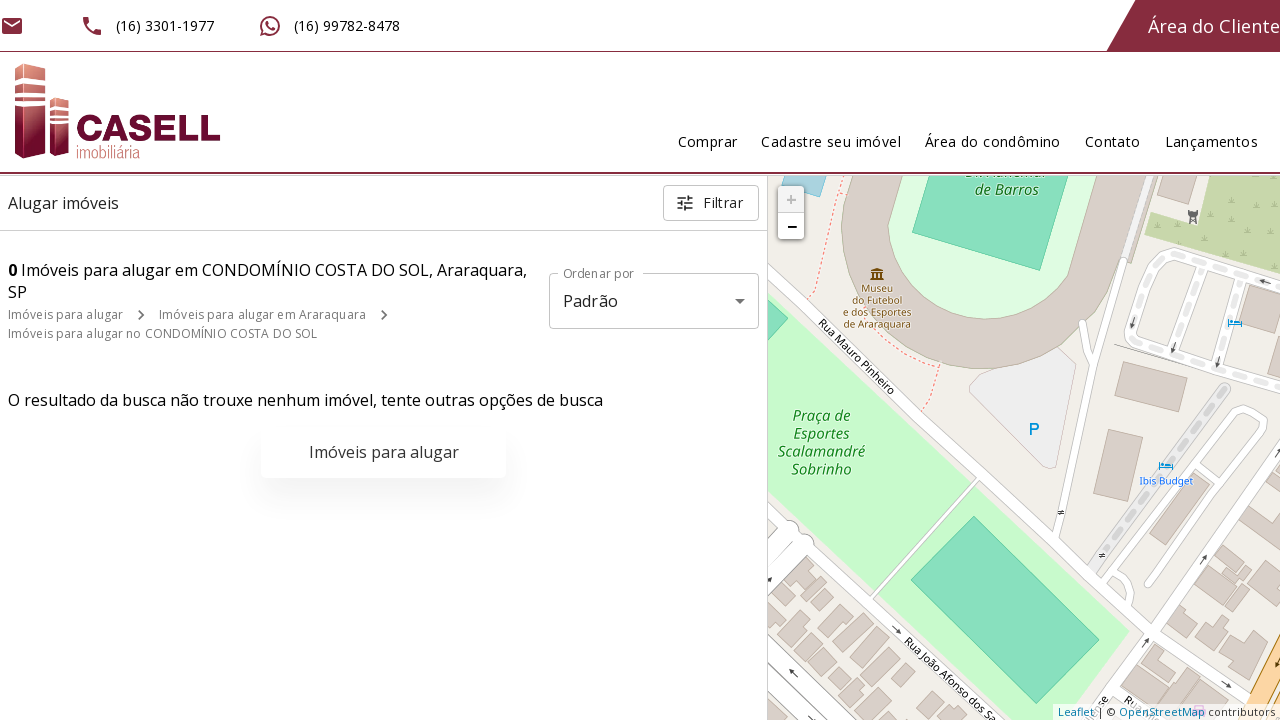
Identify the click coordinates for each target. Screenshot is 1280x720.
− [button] (792, 226)
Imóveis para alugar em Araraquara (262, 314)
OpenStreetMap (1162, 711)
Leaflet (1076, 711)
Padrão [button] (590, 301)
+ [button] (791, 199)
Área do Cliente (1214, 26)
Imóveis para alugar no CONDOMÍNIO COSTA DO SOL (162, 333)
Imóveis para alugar (65, 314)
